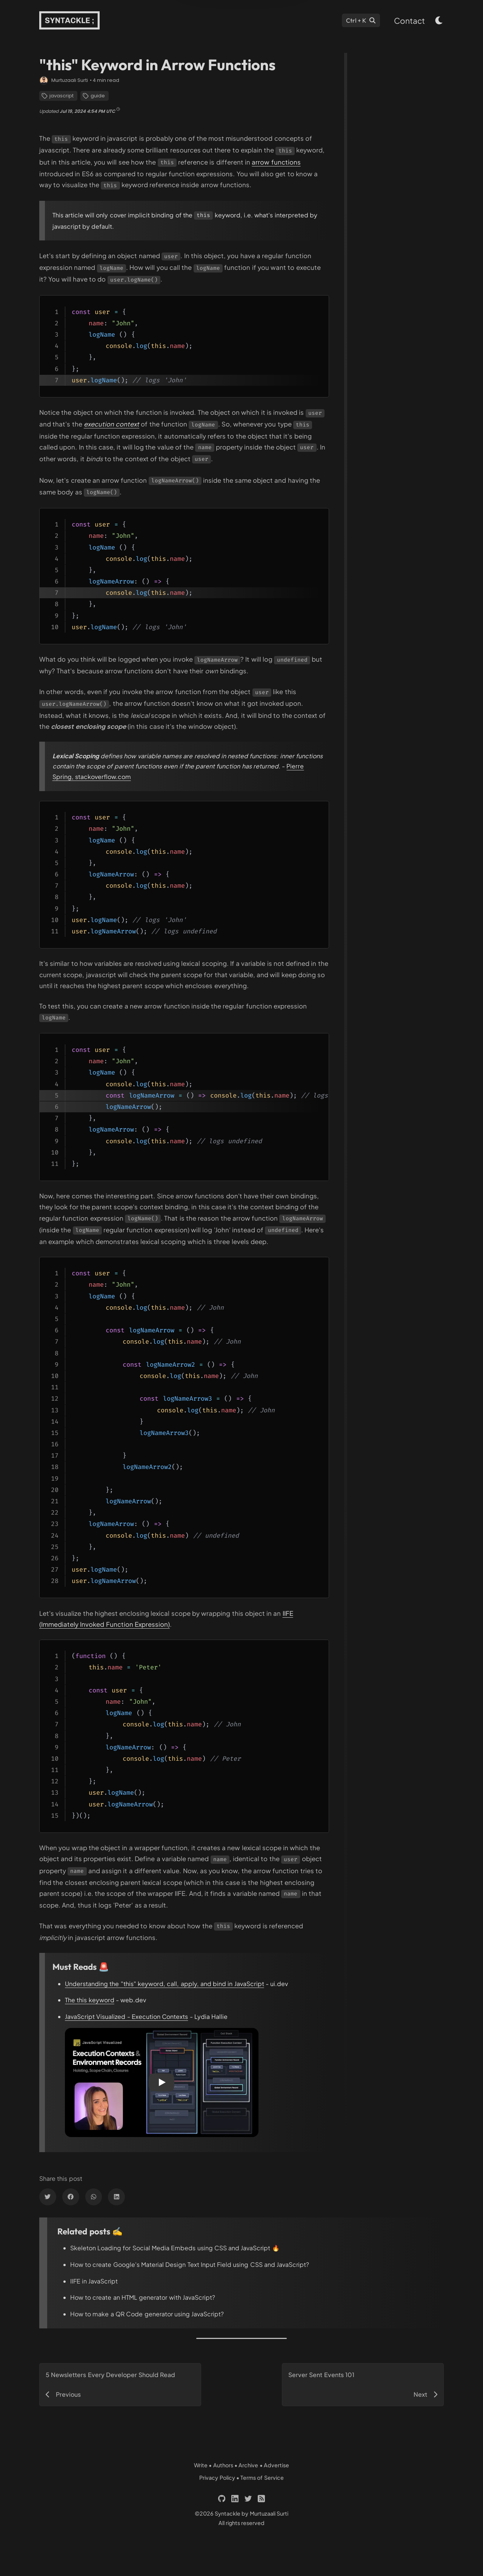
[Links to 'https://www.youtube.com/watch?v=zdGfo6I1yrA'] (111, 424)
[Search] (361, 20)
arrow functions (276, 162)
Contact (409, 20)
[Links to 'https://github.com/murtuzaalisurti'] (221, 2498)
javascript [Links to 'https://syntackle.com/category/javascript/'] (58, 95)
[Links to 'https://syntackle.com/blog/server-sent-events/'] (363, 2384)
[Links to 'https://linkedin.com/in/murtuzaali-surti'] (234, 2498)
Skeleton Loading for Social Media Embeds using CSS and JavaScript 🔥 (175, 2248)
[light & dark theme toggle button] (439, 20)
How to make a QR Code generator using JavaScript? (147, 2314)
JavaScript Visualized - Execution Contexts (126, 2016)
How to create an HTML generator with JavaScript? (142, 2297)
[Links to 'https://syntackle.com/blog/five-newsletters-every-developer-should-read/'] (120, 2384)
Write (201, 2465)
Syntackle (227, 2513)
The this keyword (89, 2000)
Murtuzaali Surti (69, 80)
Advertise (276, 2465)
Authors (223, 2465)
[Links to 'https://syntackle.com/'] (69, 20)
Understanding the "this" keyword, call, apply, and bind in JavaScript (164, 1984)
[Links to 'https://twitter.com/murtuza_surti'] (248, 2498)
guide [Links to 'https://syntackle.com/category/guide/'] (94, 95)
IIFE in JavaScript (94, 2281)
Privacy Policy (217, 2477)
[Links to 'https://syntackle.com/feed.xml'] (261, 2498)
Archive (248, 2465)
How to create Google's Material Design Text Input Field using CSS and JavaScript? (189, 2264)
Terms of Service (262, 2477)
